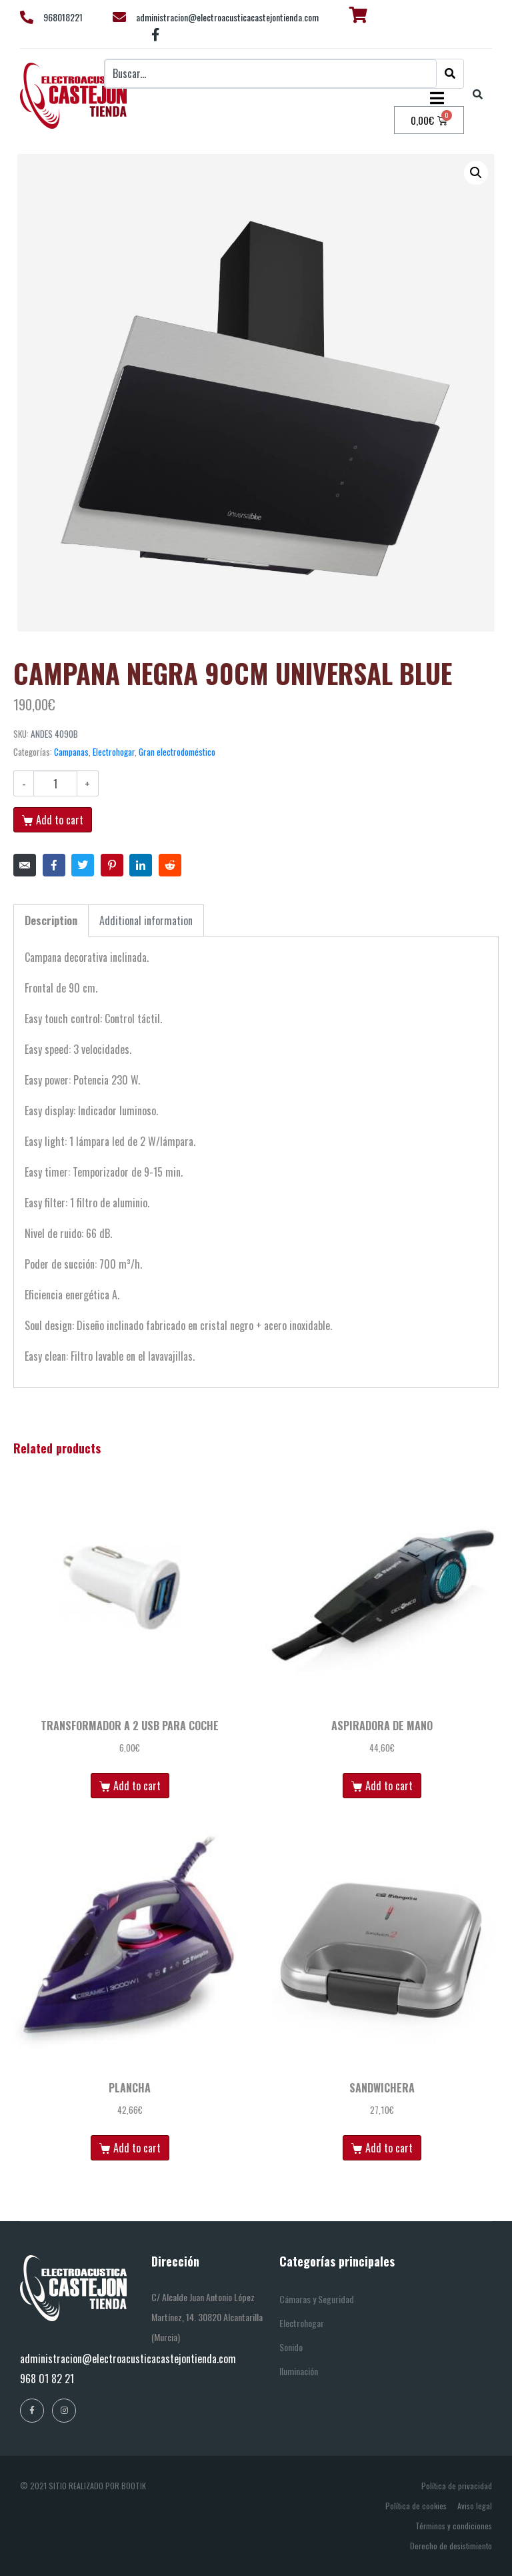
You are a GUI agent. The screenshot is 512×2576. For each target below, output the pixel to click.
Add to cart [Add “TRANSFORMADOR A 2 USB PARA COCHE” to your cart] (137, 1786)
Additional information (146, 920)
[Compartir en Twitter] (82, 865)
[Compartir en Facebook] (54, 865)
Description (51, 920)
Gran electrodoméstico (177, 751)
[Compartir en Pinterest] (112, 865)
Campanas (71, 751)
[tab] (51, 920)
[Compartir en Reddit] (170, 865)
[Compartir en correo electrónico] (24, 865)
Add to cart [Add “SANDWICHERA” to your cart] (389, 2148)
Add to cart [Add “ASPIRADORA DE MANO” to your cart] (389, 1786)
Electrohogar (114, 751)
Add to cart (59, 820)
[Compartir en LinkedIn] (140, 865)
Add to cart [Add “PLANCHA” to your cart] (137, 2148)
